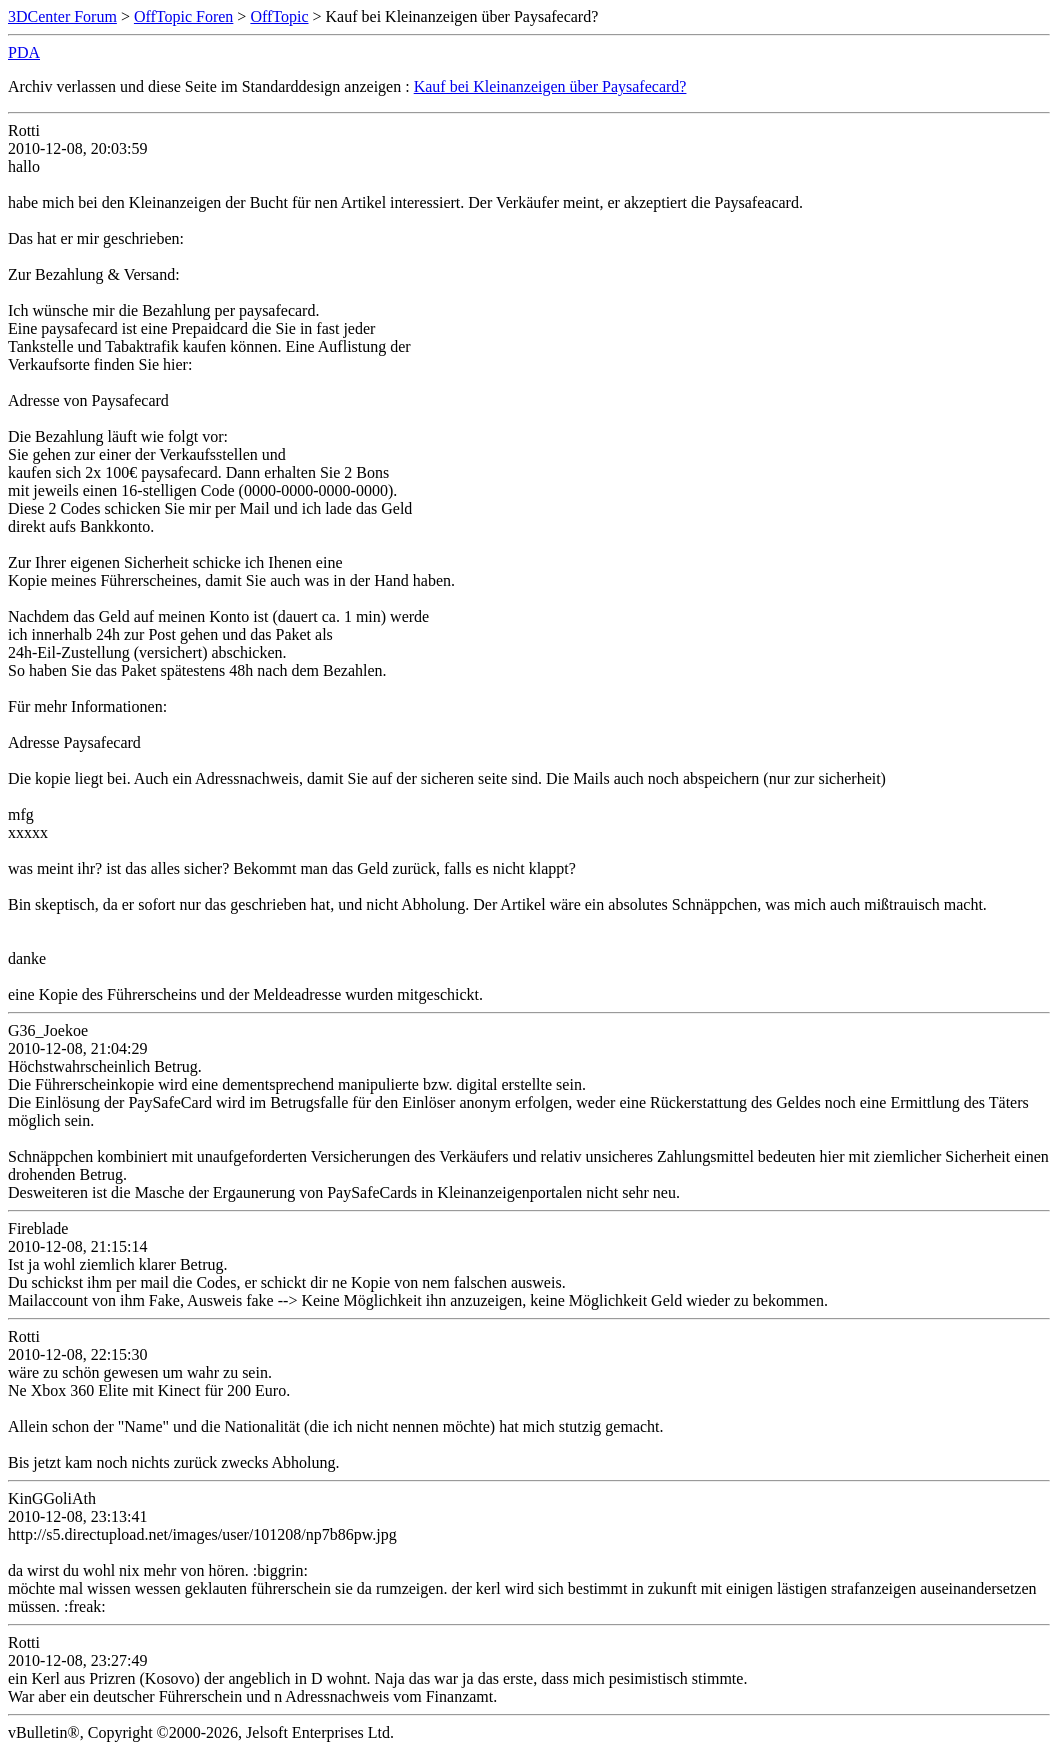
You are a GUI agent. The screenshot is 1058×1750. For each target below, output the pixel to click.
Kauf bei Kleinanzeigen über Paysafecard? (550, 86)
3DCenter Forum (62, 16)
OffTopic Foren (183, 16)
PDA (24, 52)
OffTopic (279, 16)
